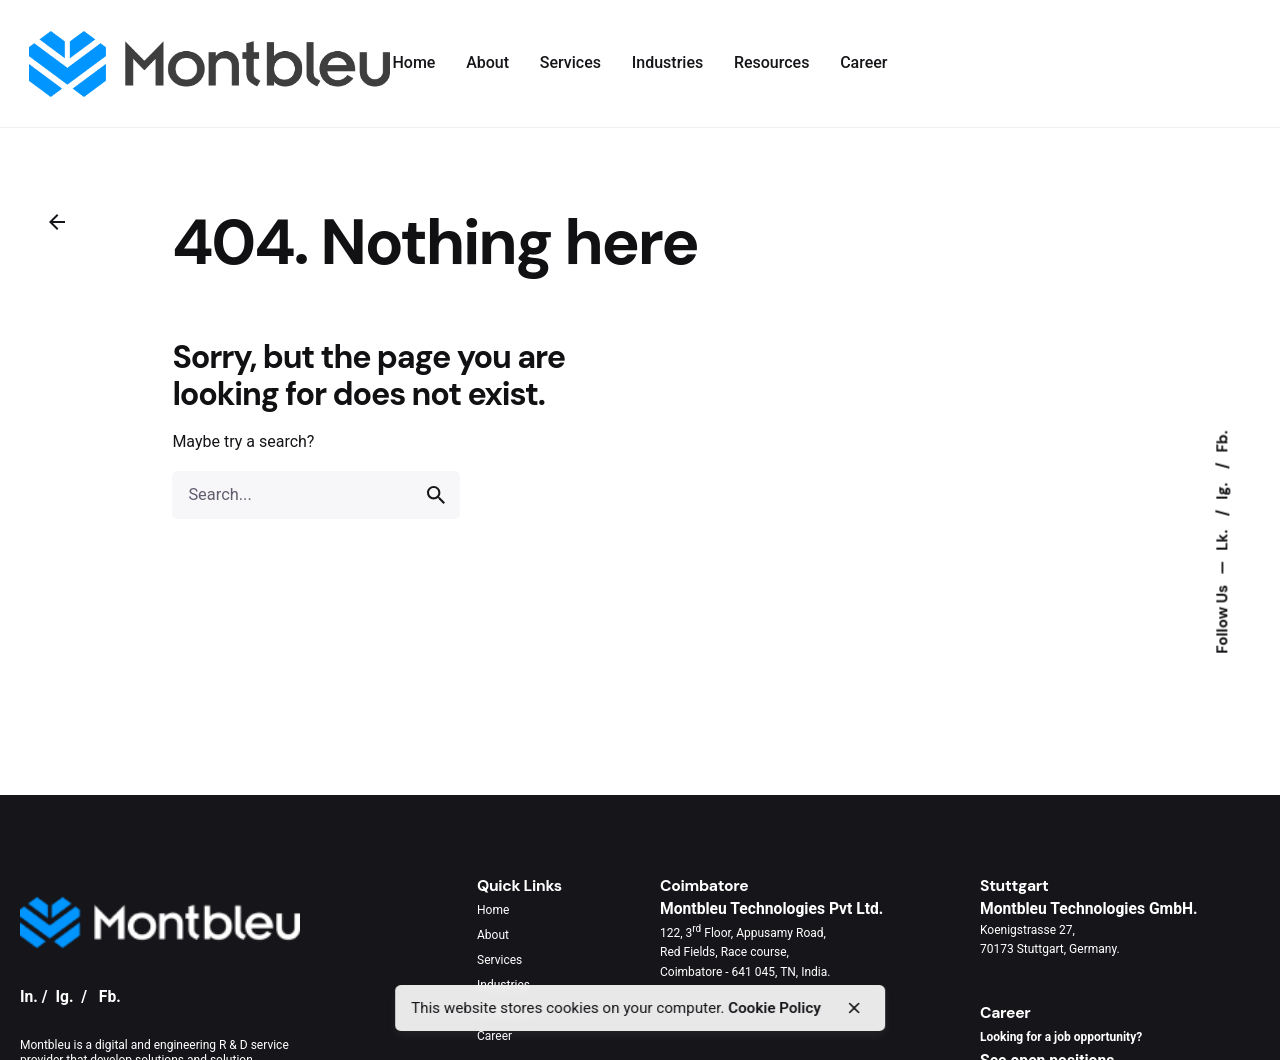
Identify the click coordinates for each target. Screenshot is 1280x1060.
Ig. (1223, 489)
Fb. (1223, 441)
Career (494, 1036)
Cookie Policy (774, 1008)
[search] (436, 495)
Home (493, 910)
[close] (854, 1008)
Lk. (1223, 538)
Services (499, 960)
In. (29, 996)
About (493, 935)
